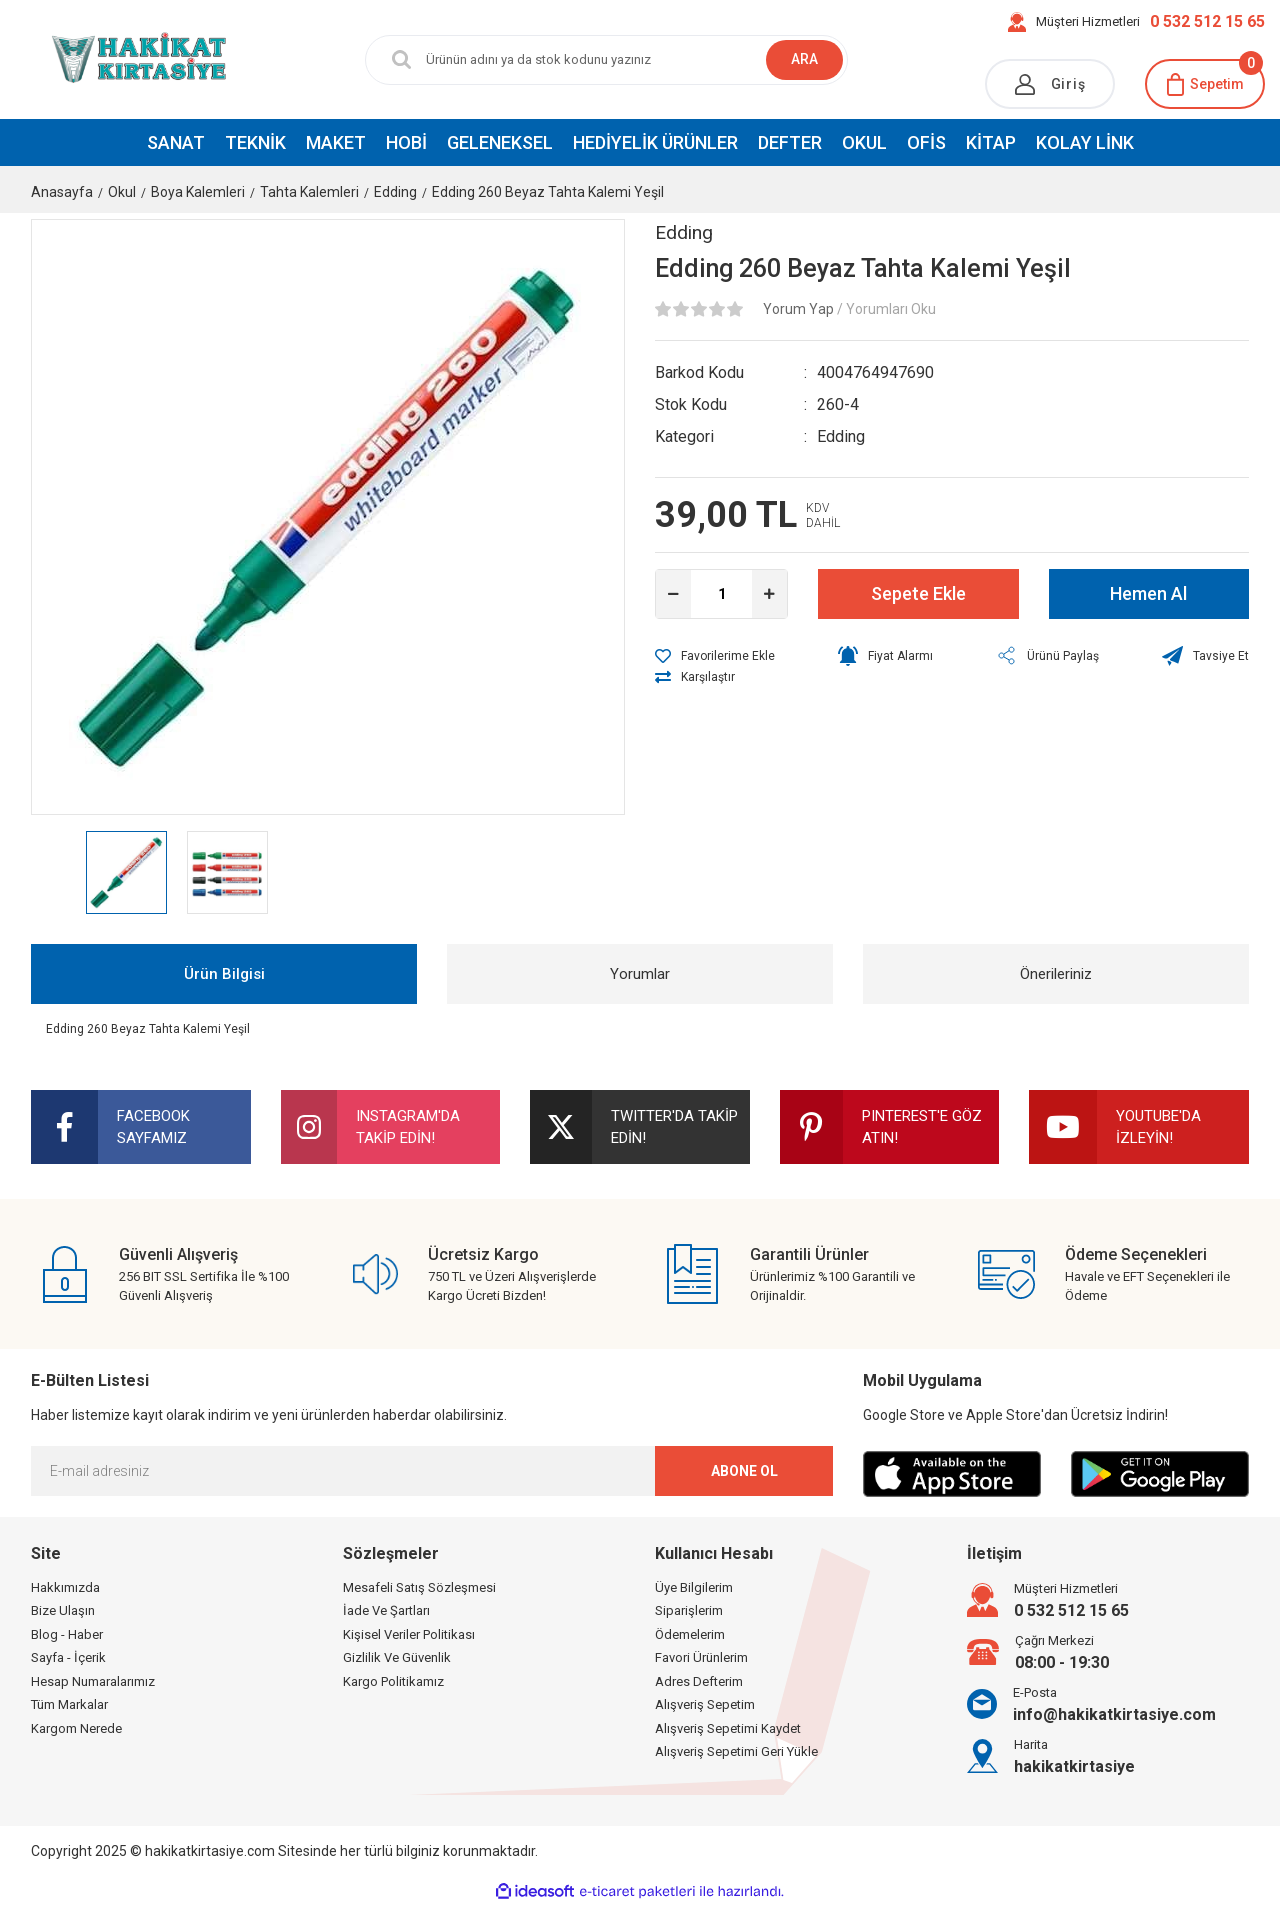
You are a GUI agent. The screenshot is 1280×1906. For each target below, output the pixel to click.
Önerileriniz (1056, 974)
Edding (684, 232)
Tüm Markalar (69, 1704)
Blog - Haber (67, 1634)
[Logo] (106, 59)
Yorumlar (640, 974)
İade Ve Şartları (386, 1610)
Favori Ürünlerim (701, 1657)
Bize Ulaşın (63, 1610)
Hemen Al (1148, 593)
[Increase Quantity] (769, 594)
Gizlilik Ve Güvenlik (397, 1657)
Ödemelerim (690, 1634)
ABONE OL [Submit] (744, 1471)
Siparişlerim (689, 1610)
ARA (804, 59)
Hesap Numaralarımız (93, 1681)
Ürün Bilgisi (224, 974)
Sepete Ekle (918, 593)
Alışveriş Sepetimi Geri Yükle (736, 1751)
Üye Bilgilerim (694, 1587)
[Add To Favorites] (715, 656)
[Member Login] (1050, 84)
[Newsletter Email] (432, 1471)
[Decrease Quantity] (673, 594)
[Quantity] (721, 594)
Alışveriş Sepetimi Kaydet (728, 1728)
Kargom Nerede (76, 1728)
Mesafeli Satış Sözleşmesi (419, 1587)
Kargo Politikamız (393, 1681)
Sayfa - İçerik (68, 1657)
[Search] (591, 60)
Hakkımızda (65, 1587)
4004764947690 (875, 372)
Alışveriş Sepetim (705, 1704)
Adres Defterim (699, 1681)
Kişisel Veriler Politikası (409, 1634)
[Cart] (1205, 84)
